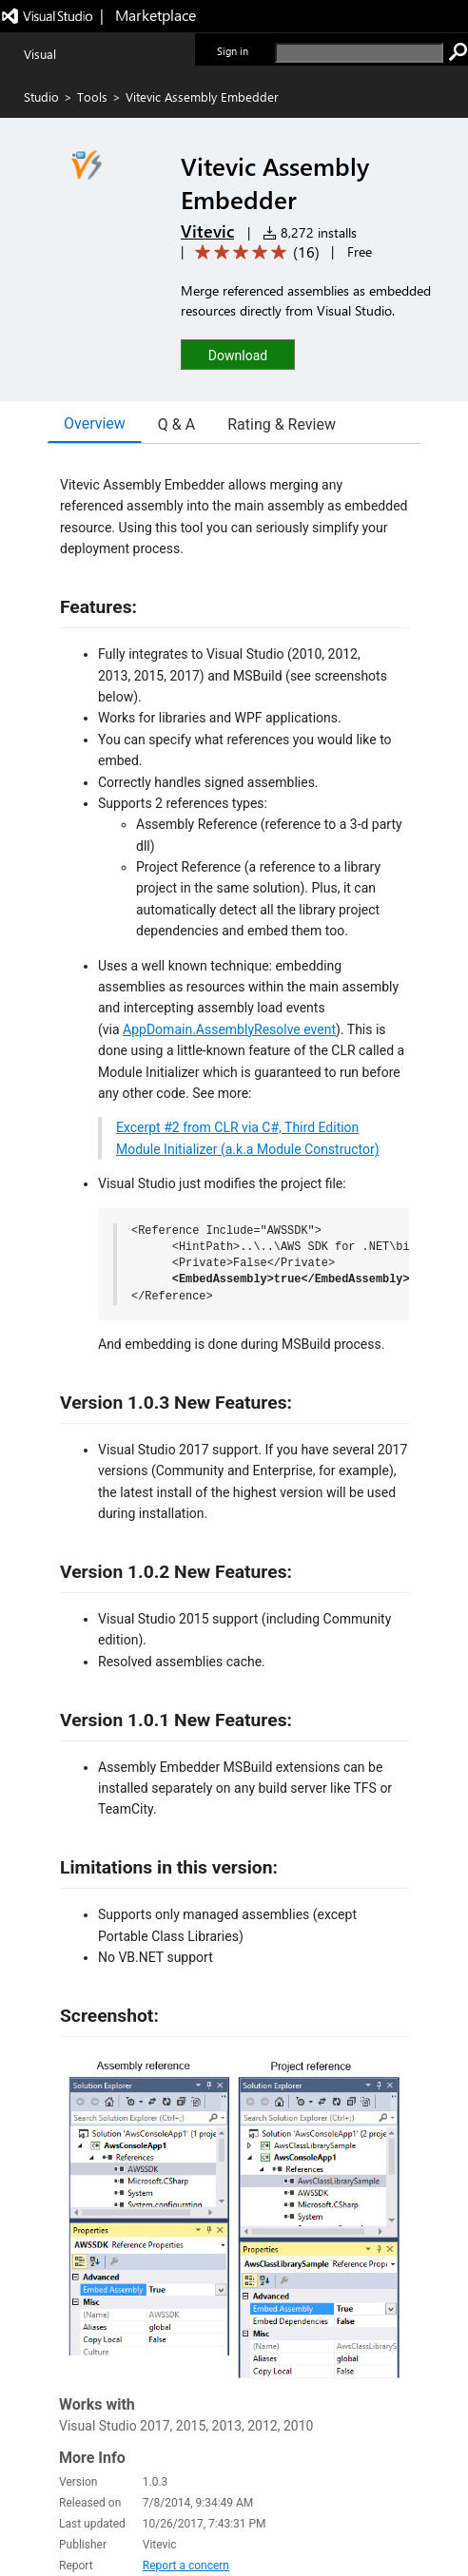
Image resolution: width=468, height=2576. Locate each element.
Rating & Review (281, 424)
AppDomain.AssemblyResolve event (229, 1029)
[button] (238, 354)
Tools (92, 96)
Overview (95, 423)
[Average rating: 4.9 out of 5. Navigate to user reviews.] (254, 252)
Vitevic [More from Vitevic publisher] (207, 231)
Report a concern (186, 2565)
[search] (359, 53)
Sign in (232, 51)
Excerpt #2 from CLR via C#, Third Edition (237, 1127)
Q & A (176, 424)
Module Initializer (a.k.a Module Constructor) (248, 1149)
